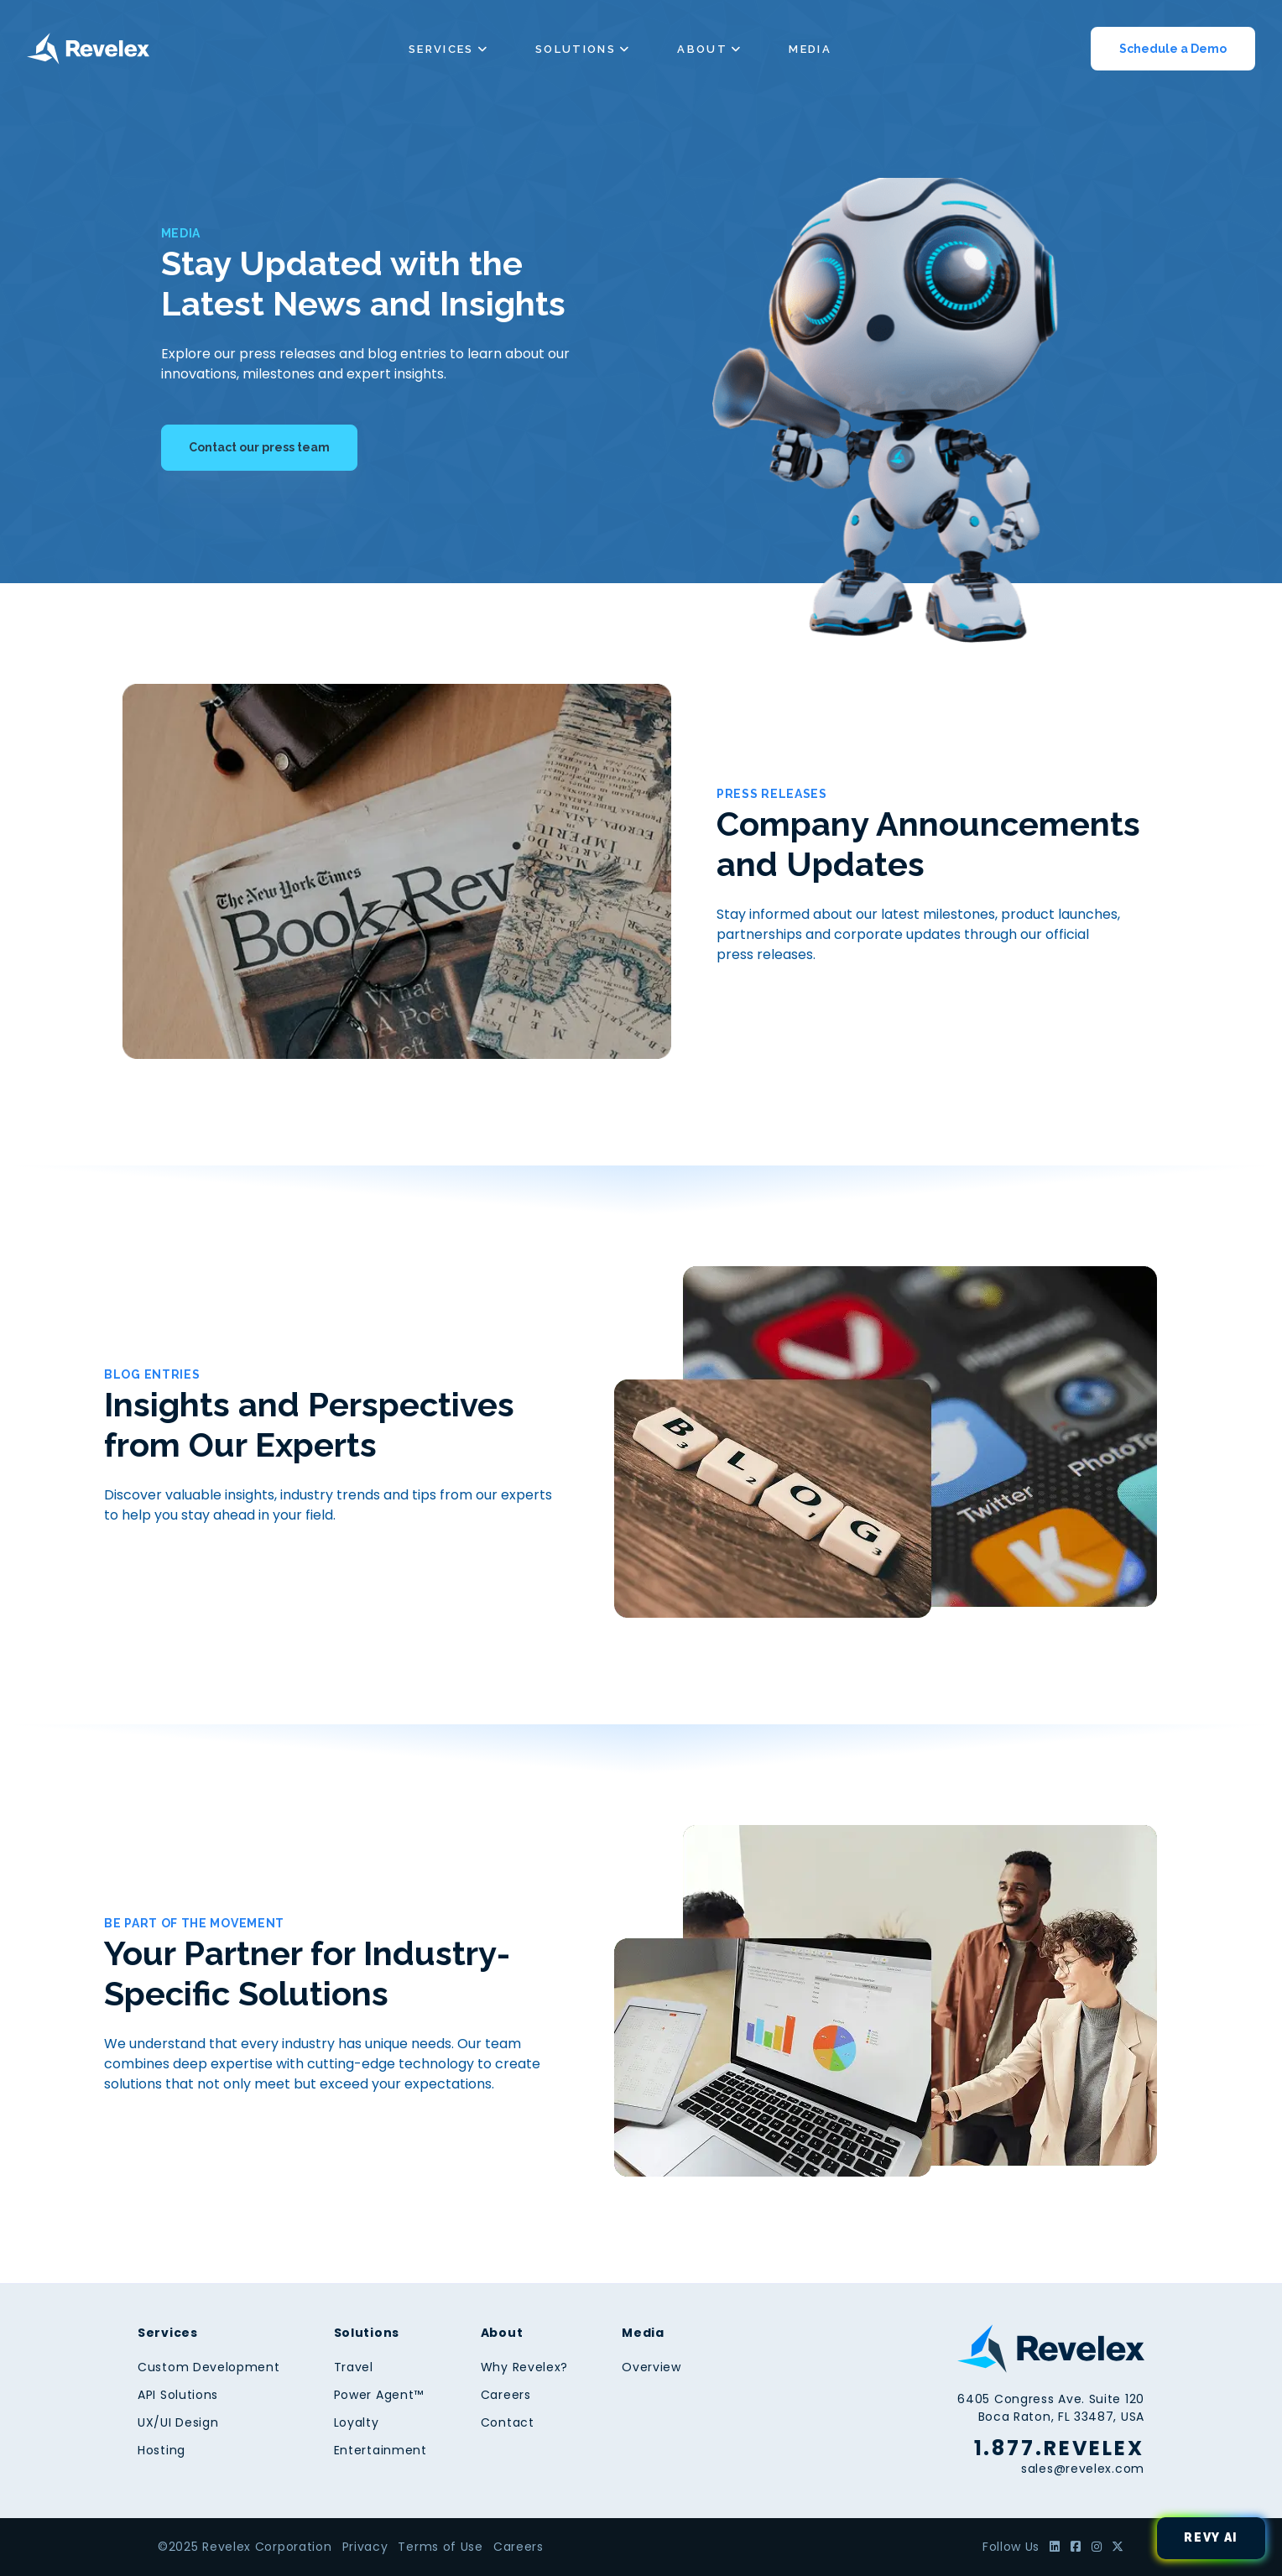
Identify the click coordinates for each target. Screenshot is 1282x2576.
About (702, 49)
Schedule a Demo (1173, 48)
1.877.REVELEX (1059, 2448)
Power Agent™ (379, 2394)
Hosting (161, 2450)
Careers (506, 2394)
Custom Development (209, 2367)
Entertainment (380, 2450)
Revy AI (1211, 2537)
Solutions (575, 49)
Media (810, 49)
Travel (353, 2367)
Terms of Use (440, 2546)
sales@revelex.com (1082, 2468)
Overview (651, 2367)
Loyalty (356, 2422)
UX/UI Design (178, 2422)
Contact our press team (259, 447)
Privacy (365, 2546)
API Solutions (178, 2394)
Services (441, 49)
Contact (507, 2422)
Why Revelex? (524, 2367)
